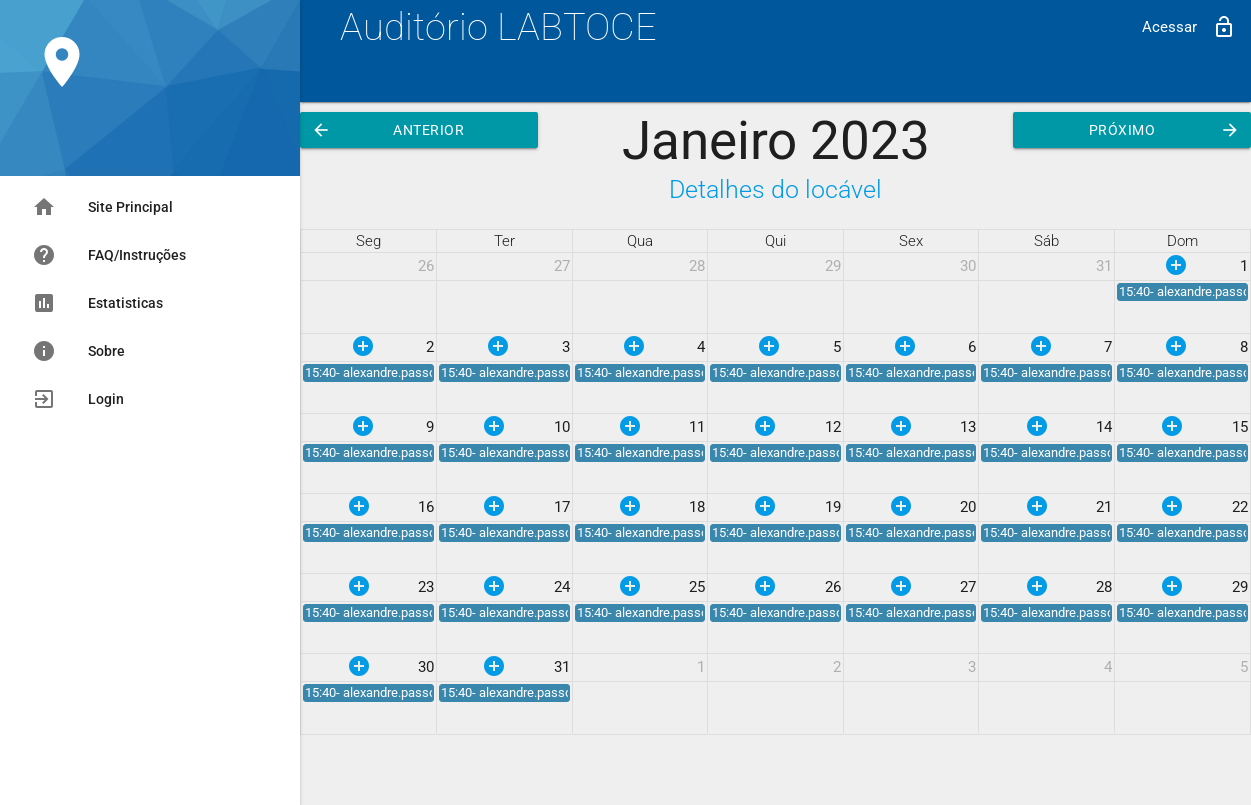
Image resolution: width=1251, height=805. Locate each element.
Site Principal (102, 207)
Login (78, 399)
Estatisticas (97, 303)
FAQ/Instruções (109, 255)
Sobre (78, 351)
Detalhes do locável (775, 189)
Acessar (1189, 27)
